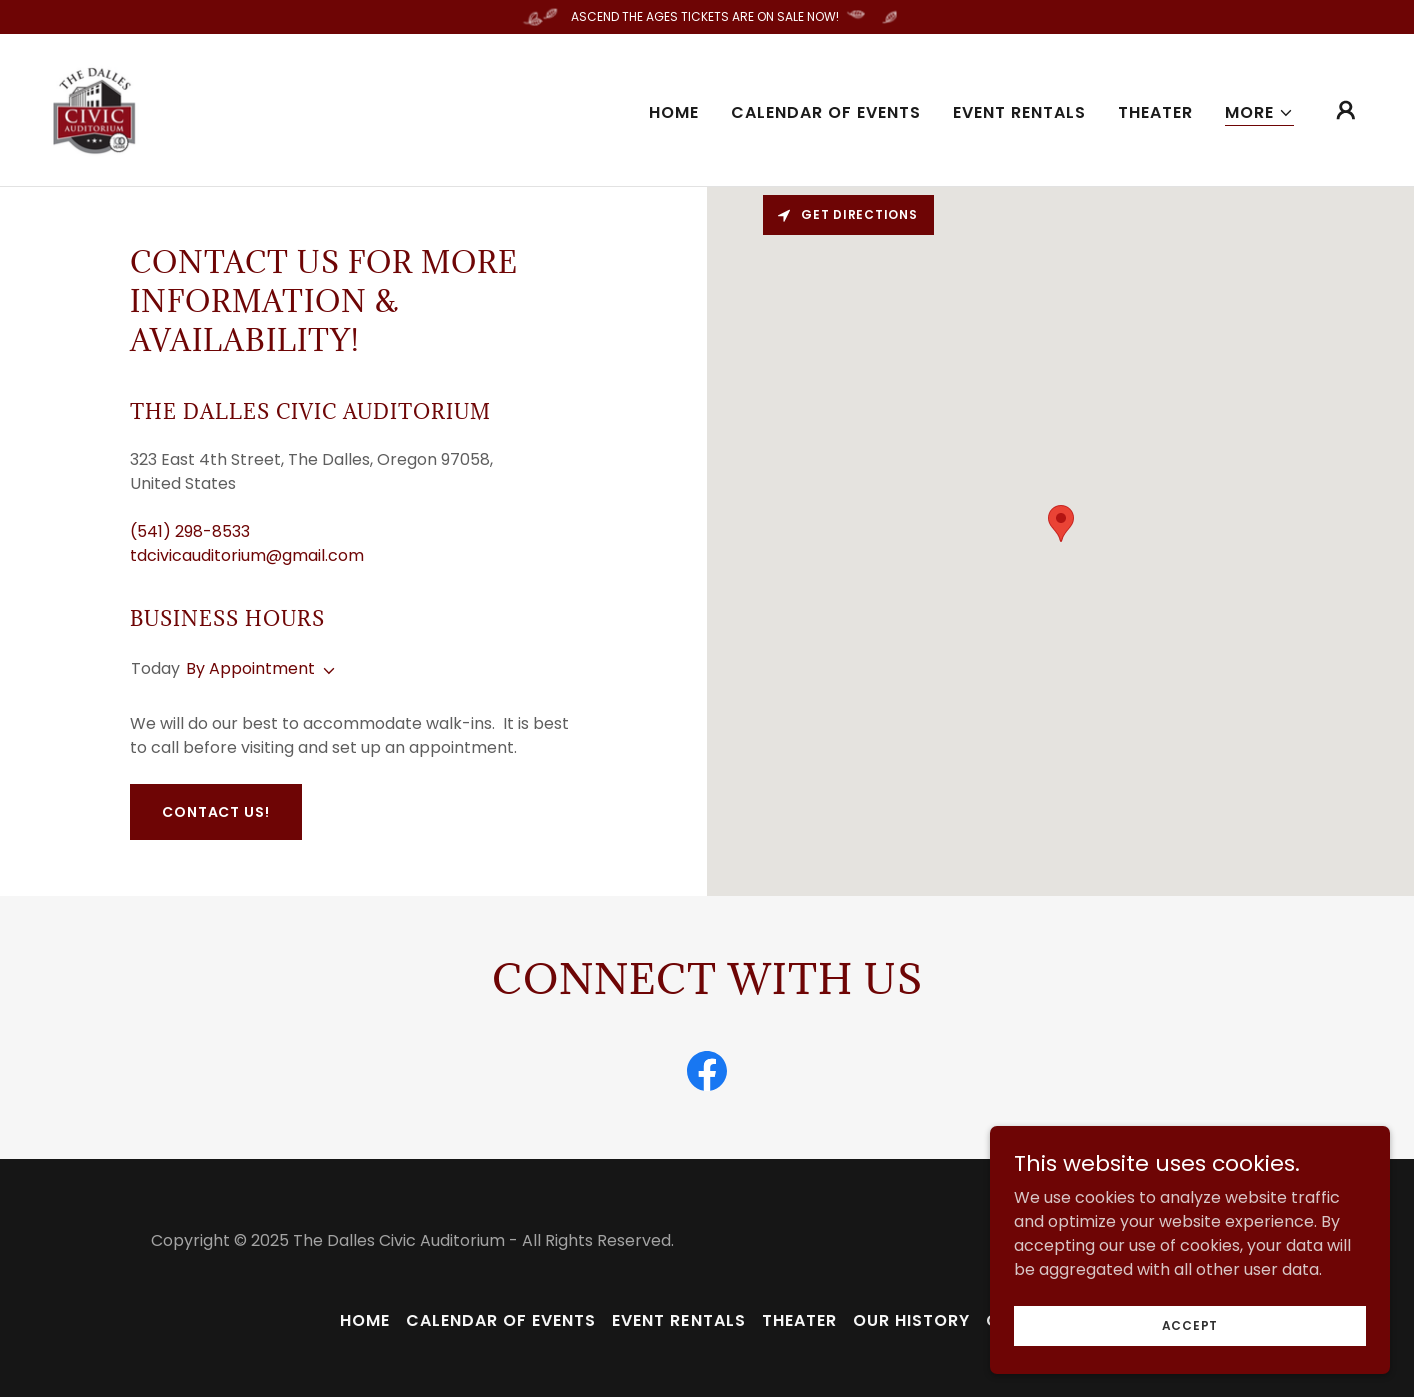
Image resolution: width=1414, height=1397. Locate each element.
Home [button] (365, 1320)
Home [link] (674, 112)
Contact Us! (216, 812)
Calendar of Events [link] (826, 112)
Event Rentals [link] (1019, 112)
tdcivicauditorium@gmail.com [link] (247, 555)
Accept (1190, 1324)
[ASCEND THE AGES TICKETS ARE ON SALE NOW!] (707, 17)
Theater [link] (1155, 112)
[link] (95, 108)
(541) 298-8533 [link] (190, 531)
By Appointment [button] (250, 668)
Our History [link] (911, 1320)
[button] (1259, 113)
